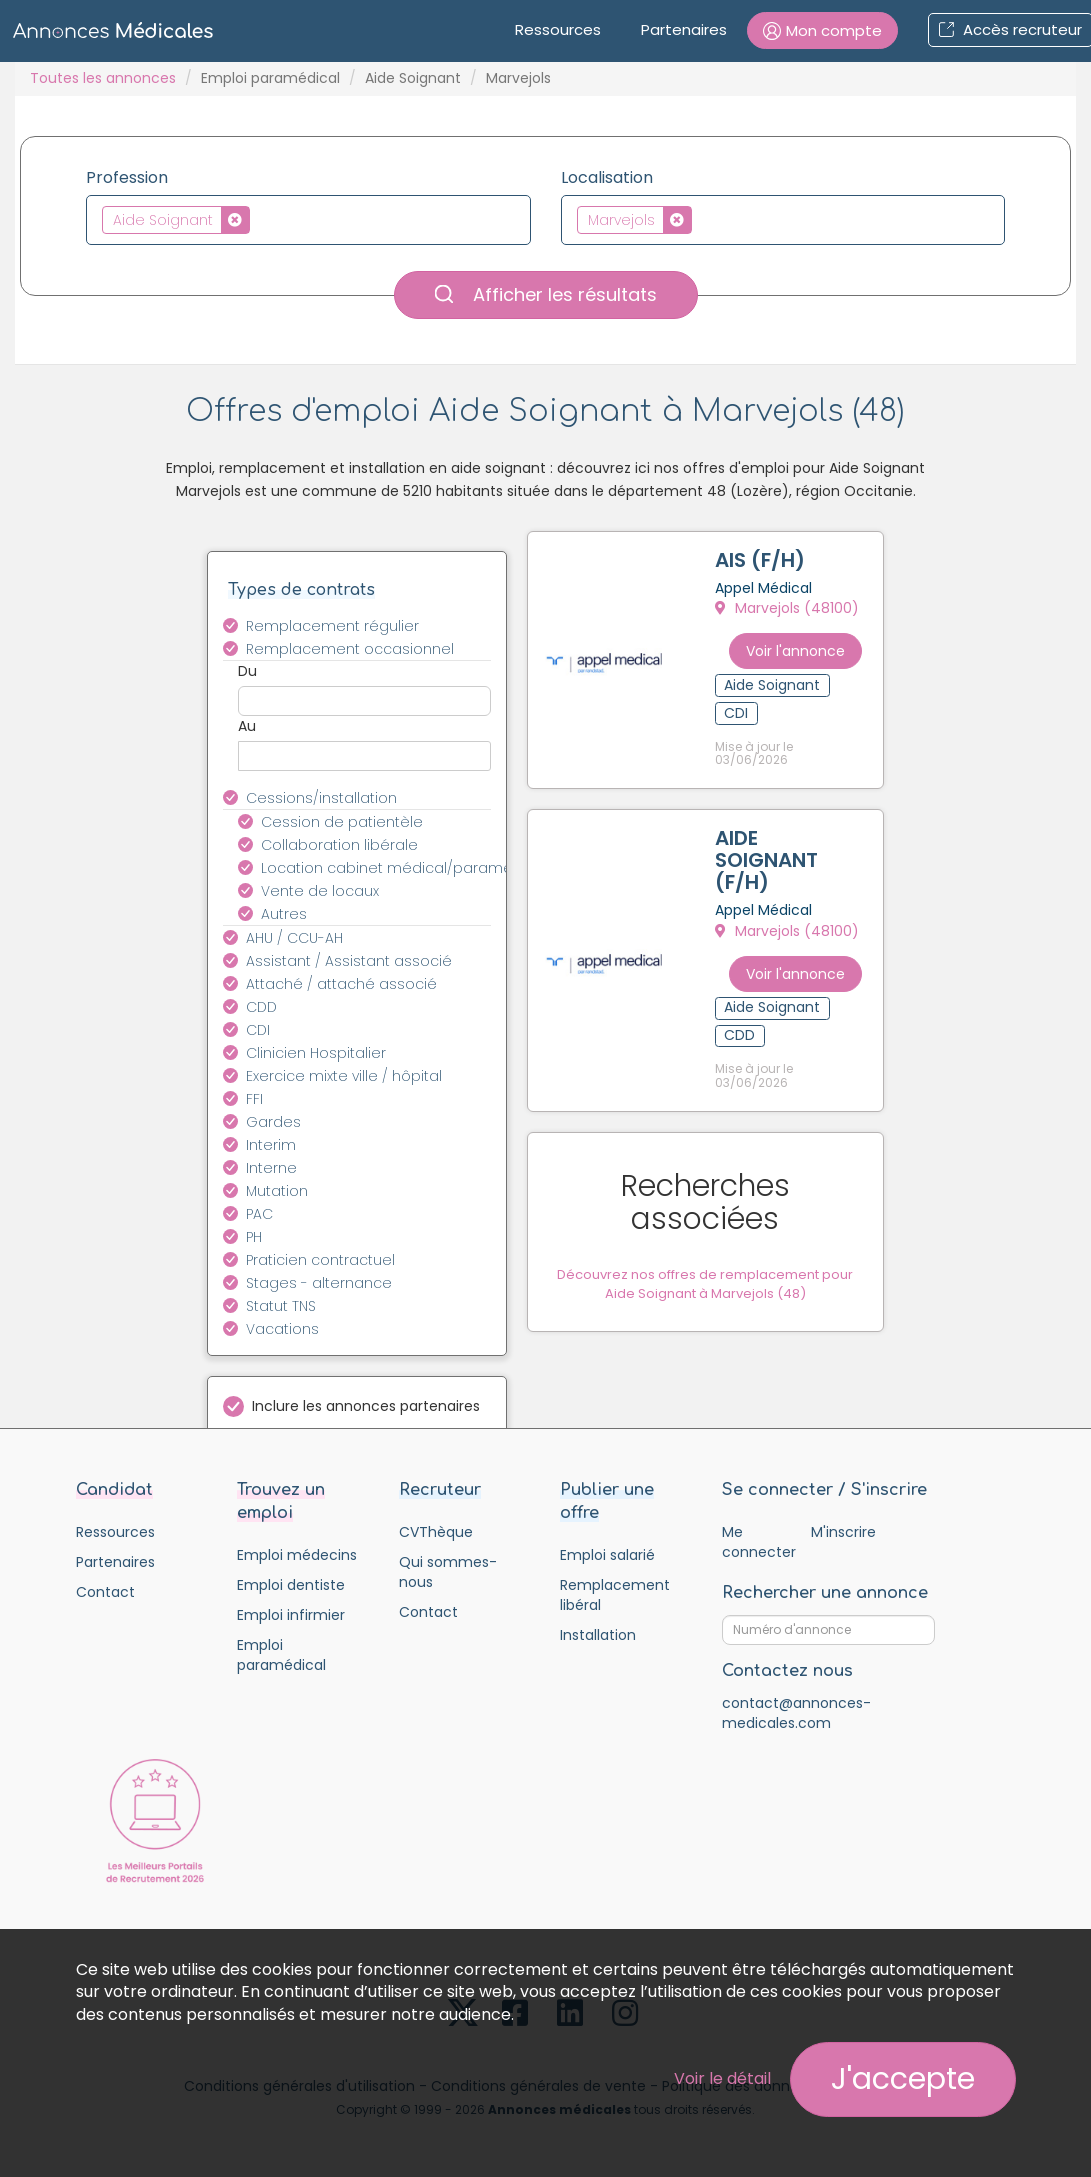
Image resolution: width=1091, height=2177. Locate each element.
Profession (127, 178)
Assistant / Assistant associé (349, 961)
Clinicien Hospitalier (316, 1053)
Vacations (282, 1329)
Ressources (558, 29)
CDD (261, 1007)
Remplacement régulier (332, 626)
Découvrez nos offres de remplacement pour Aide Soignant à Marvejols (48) (716, 1216)
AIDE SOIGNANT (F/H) (769, 844)
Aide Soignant (413, 78)
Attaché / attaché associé (341, 984)
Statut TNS (281, 1306)
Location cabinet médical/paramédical (387, 868)
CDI (258, 1030)
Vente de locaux (320, 891)
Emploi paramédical (270, 78)
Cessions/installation (321, 798)
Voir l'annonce (814, 642)
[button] (822, 30)
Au (247, 726)
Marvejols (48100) (790, 611)
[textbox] (260, 219)
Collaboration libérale (339, 845)
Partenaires (684, 29)
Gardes (273, 1122)
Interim (271, 1145)
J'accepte (903, 2079)
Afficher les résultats (546, 294)
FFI (254, 1099)
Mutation (277, 1191)
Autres (284, 914)
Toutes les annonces (103, 78)
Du (247, 671)
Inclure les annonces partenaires (366, 1406)
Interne (271, 1168)
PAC (259, 1214)
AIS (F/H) (763, 563)
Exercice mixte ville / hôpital (344, 1076)
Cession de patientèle (342, 822)
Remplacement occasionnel (350, 649)
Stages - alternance (319, 1283)
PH (254, 1237)
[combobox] (308, 220)
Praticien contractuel (320, 1260)
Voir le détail (722, 2078)
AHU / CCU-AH (294, 938)
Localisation (607, 178)
